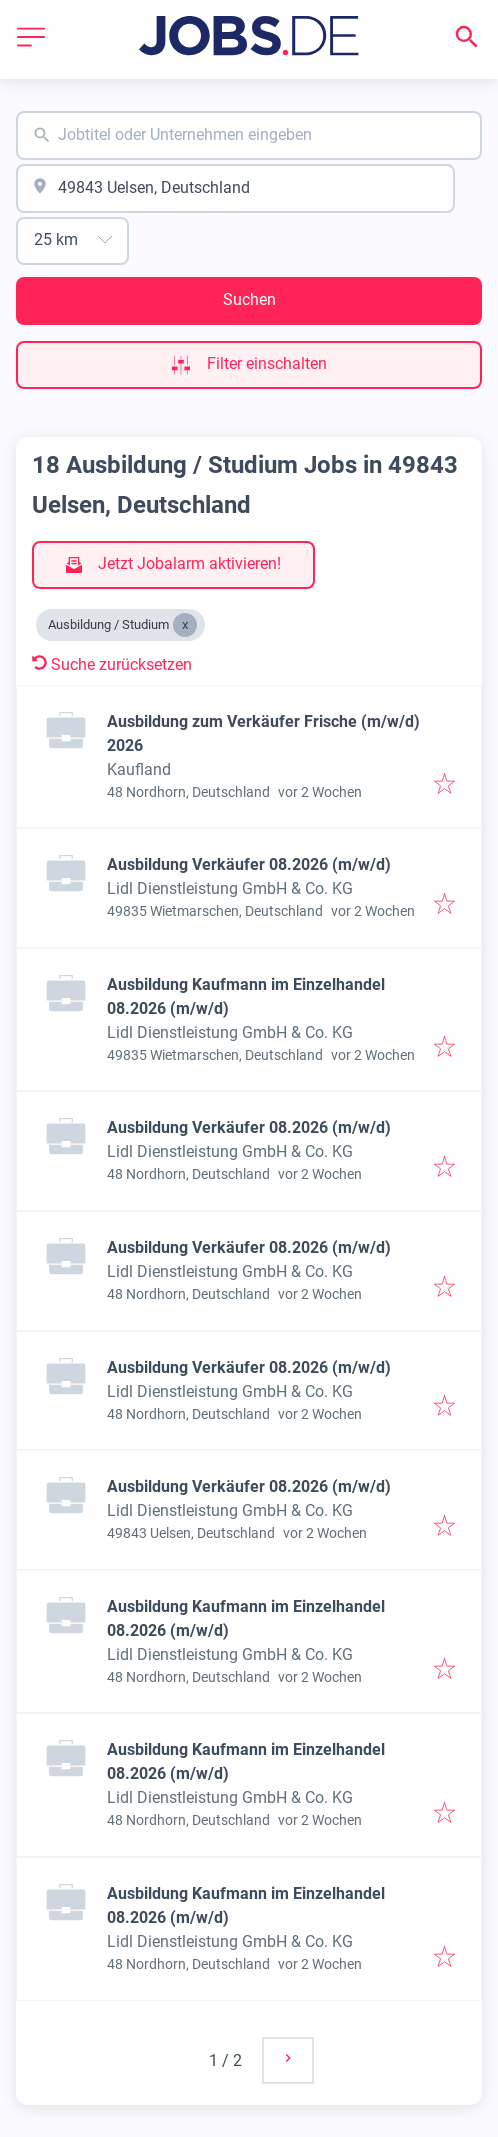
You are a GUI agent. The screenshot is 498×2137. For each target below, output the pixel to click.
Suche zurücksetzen (112, 664)
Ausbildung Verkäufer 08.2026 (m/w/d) (249, 864)
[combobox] (249, 135)
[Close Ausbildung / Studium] (185, 625)
